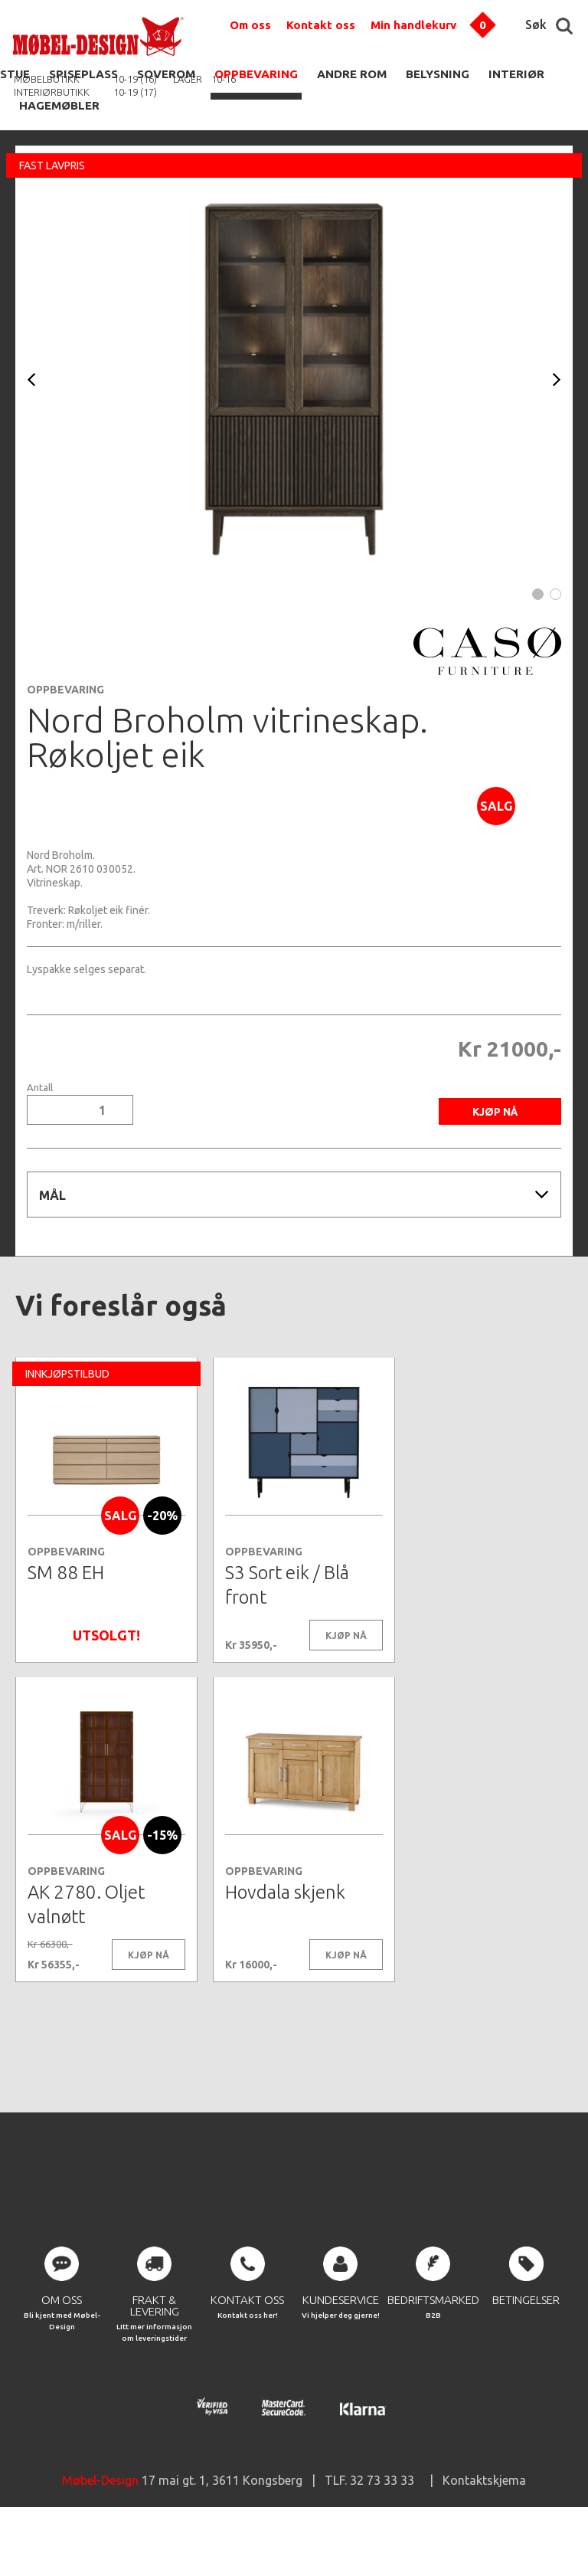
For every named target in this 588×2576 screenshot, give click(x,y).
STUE (15, 73)
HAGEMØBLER (59, 105)
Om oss (250, 24)
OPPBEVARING (256, 73)
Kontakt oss (320, 24)
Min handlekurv (413, 24)
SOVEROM (166, 73)
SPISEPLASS (83, 73)
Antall (40, 1088)
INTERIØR (516, 73)
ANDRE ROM (352, 73)
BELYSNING (437, 73)
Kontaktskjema (484, 2530)
